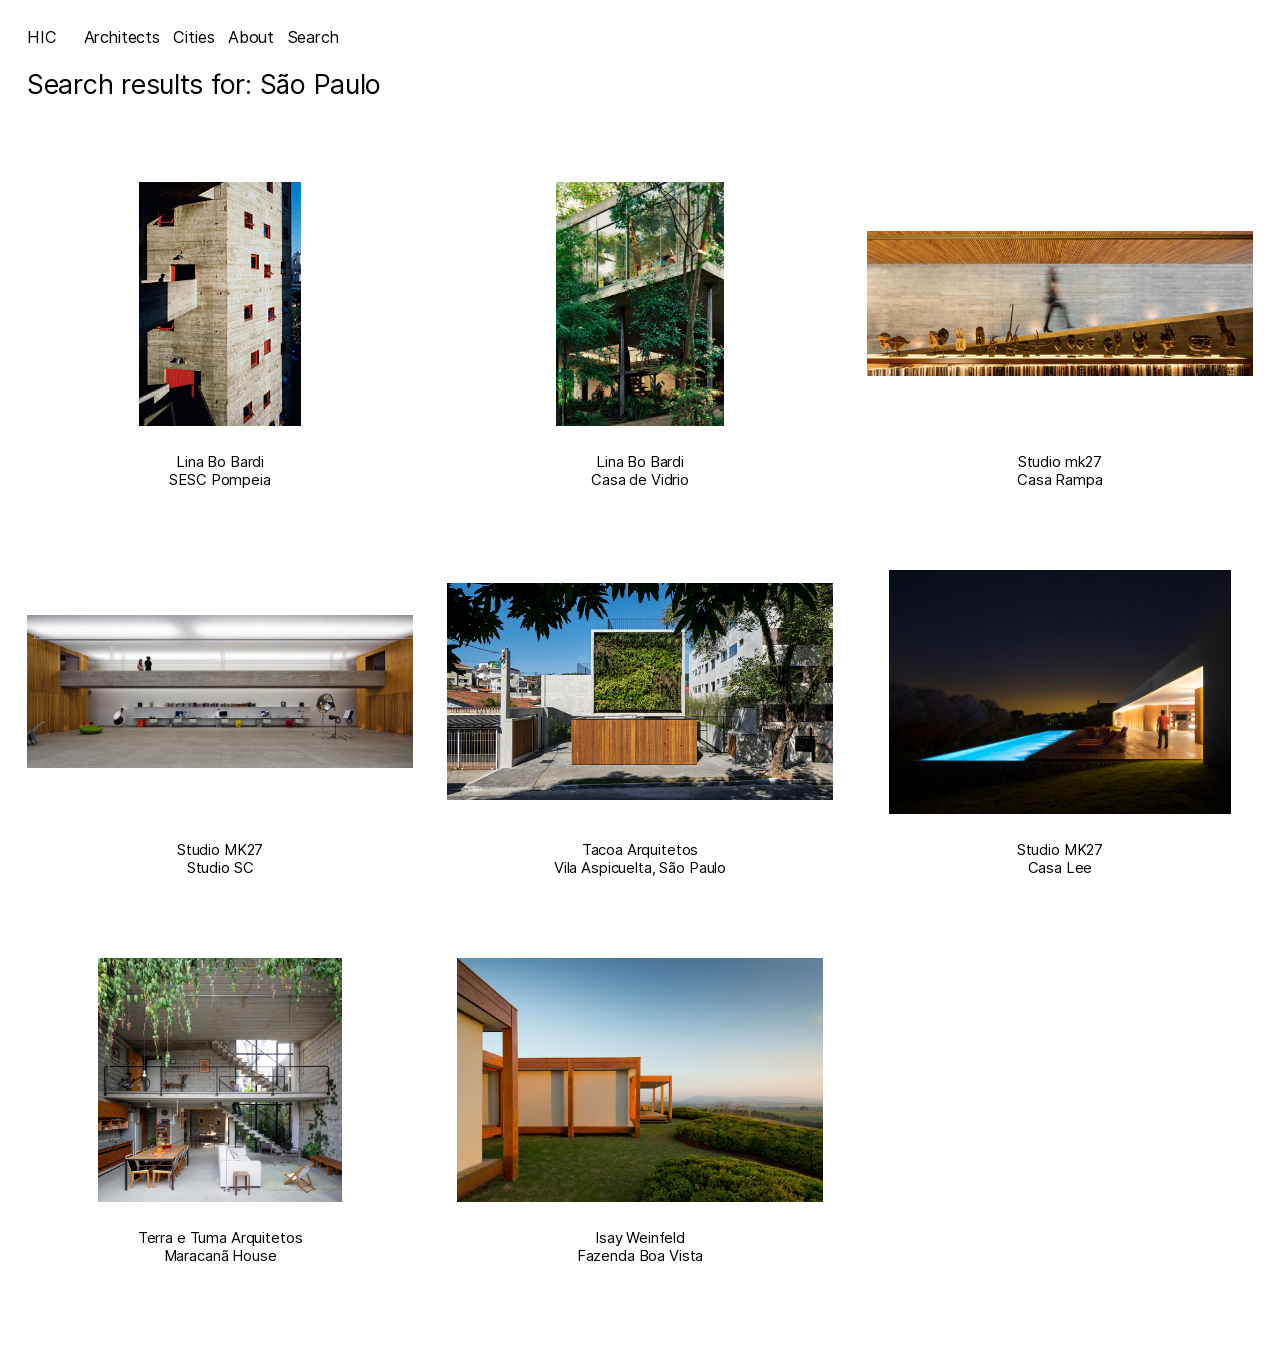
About (251, 37)
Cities (193, 37)
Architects (122, 37)
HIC (42, 37)
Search (313, 37)
